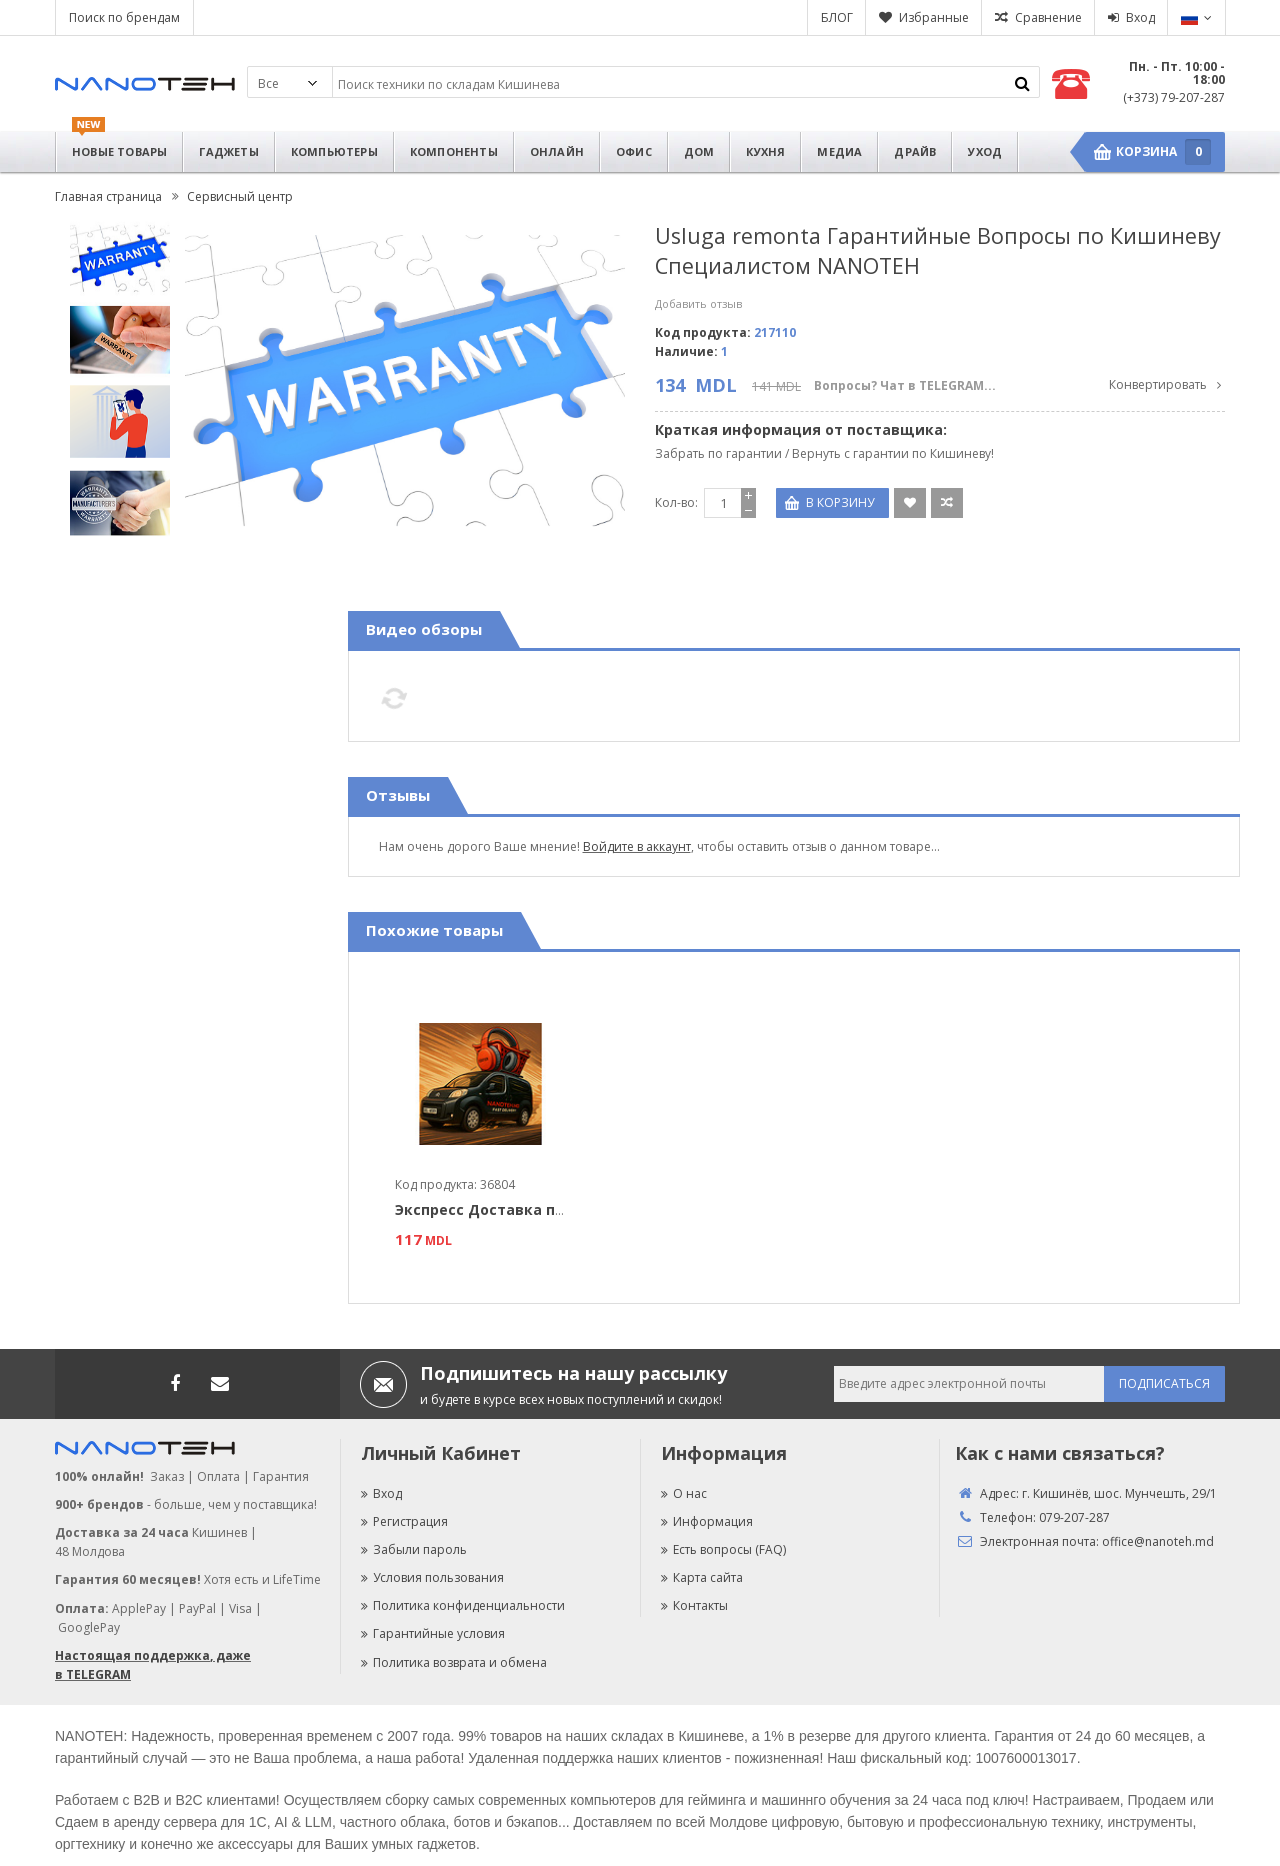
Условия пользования (432, 1577)
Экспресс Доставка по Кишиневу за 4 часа (556, 1209)
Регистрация (404, 1521)
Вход (1140, 17)
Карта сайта (702, 1577)
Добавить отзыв (698, 303)
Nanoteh (145, 84)
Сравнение (1048, 17)
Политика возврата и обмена (454, 1662)
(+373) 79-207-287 (1174, 97)
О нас (684, 1493)
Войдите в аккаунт (637, 846)
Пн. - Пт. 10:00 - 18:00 (1177, 73)
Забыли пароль (414, 1549)
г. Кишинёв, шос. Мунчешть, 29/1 (1119, 1493)
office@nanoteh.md (1158, 1541)
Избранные (934, 17)
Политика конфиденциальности (463, 1605)
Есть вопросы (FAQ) (723, 1549)
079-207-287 (1074, 1517)
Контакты (694, 1605)
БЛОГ (837, 17)
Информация (707, 1521)
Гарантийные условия (433, 1633)
